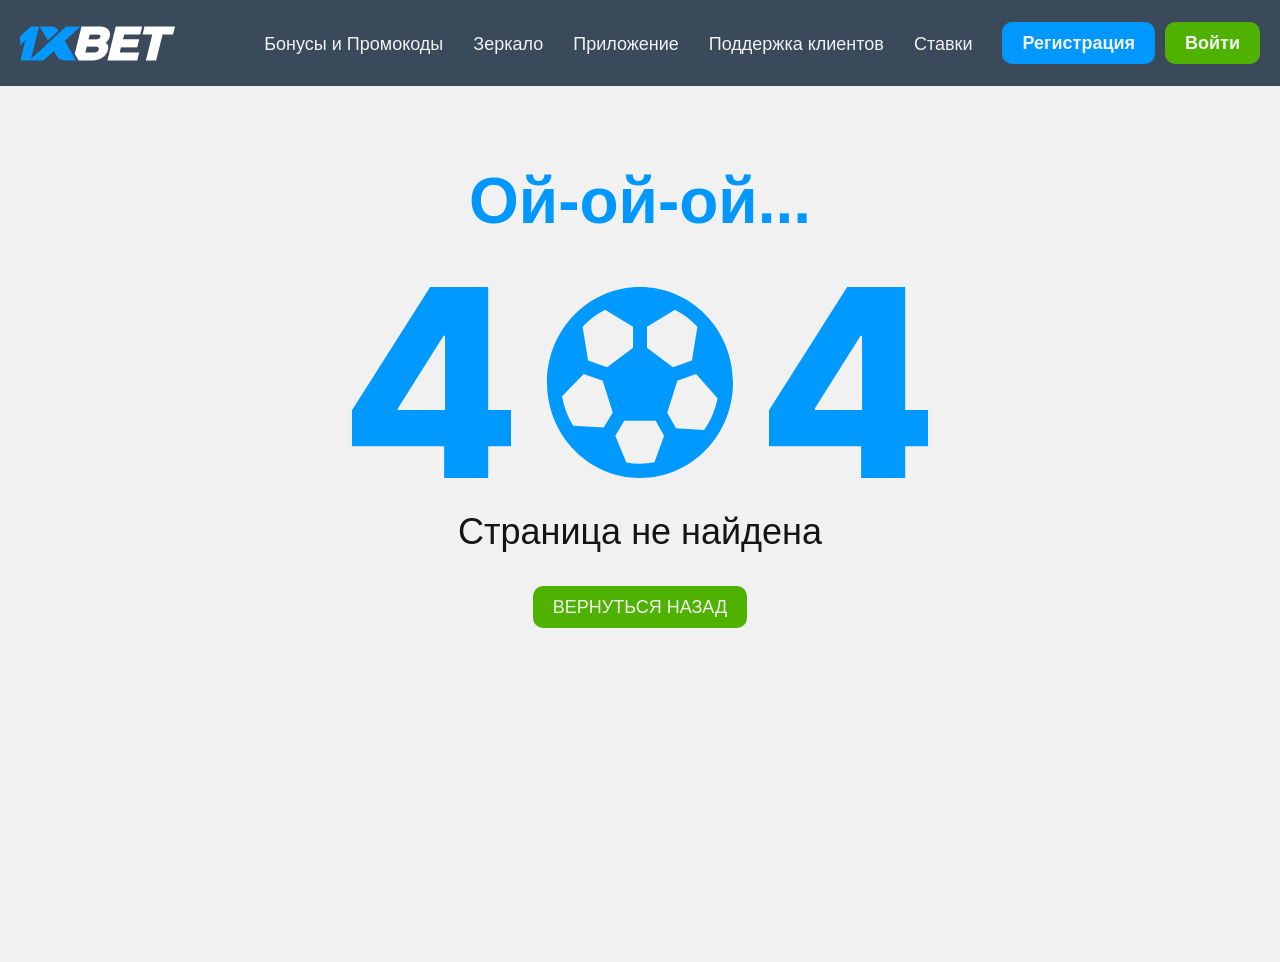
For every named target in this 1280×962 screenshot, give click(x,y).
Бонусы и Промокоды (353, 44)
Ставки (943, 44)
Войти (1212, 43)
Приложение (626, 44)
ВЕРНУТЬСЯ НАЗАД (640, 607)
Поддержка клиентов (796, 44)
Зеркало (508, 44)
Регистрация (1078, 43)
